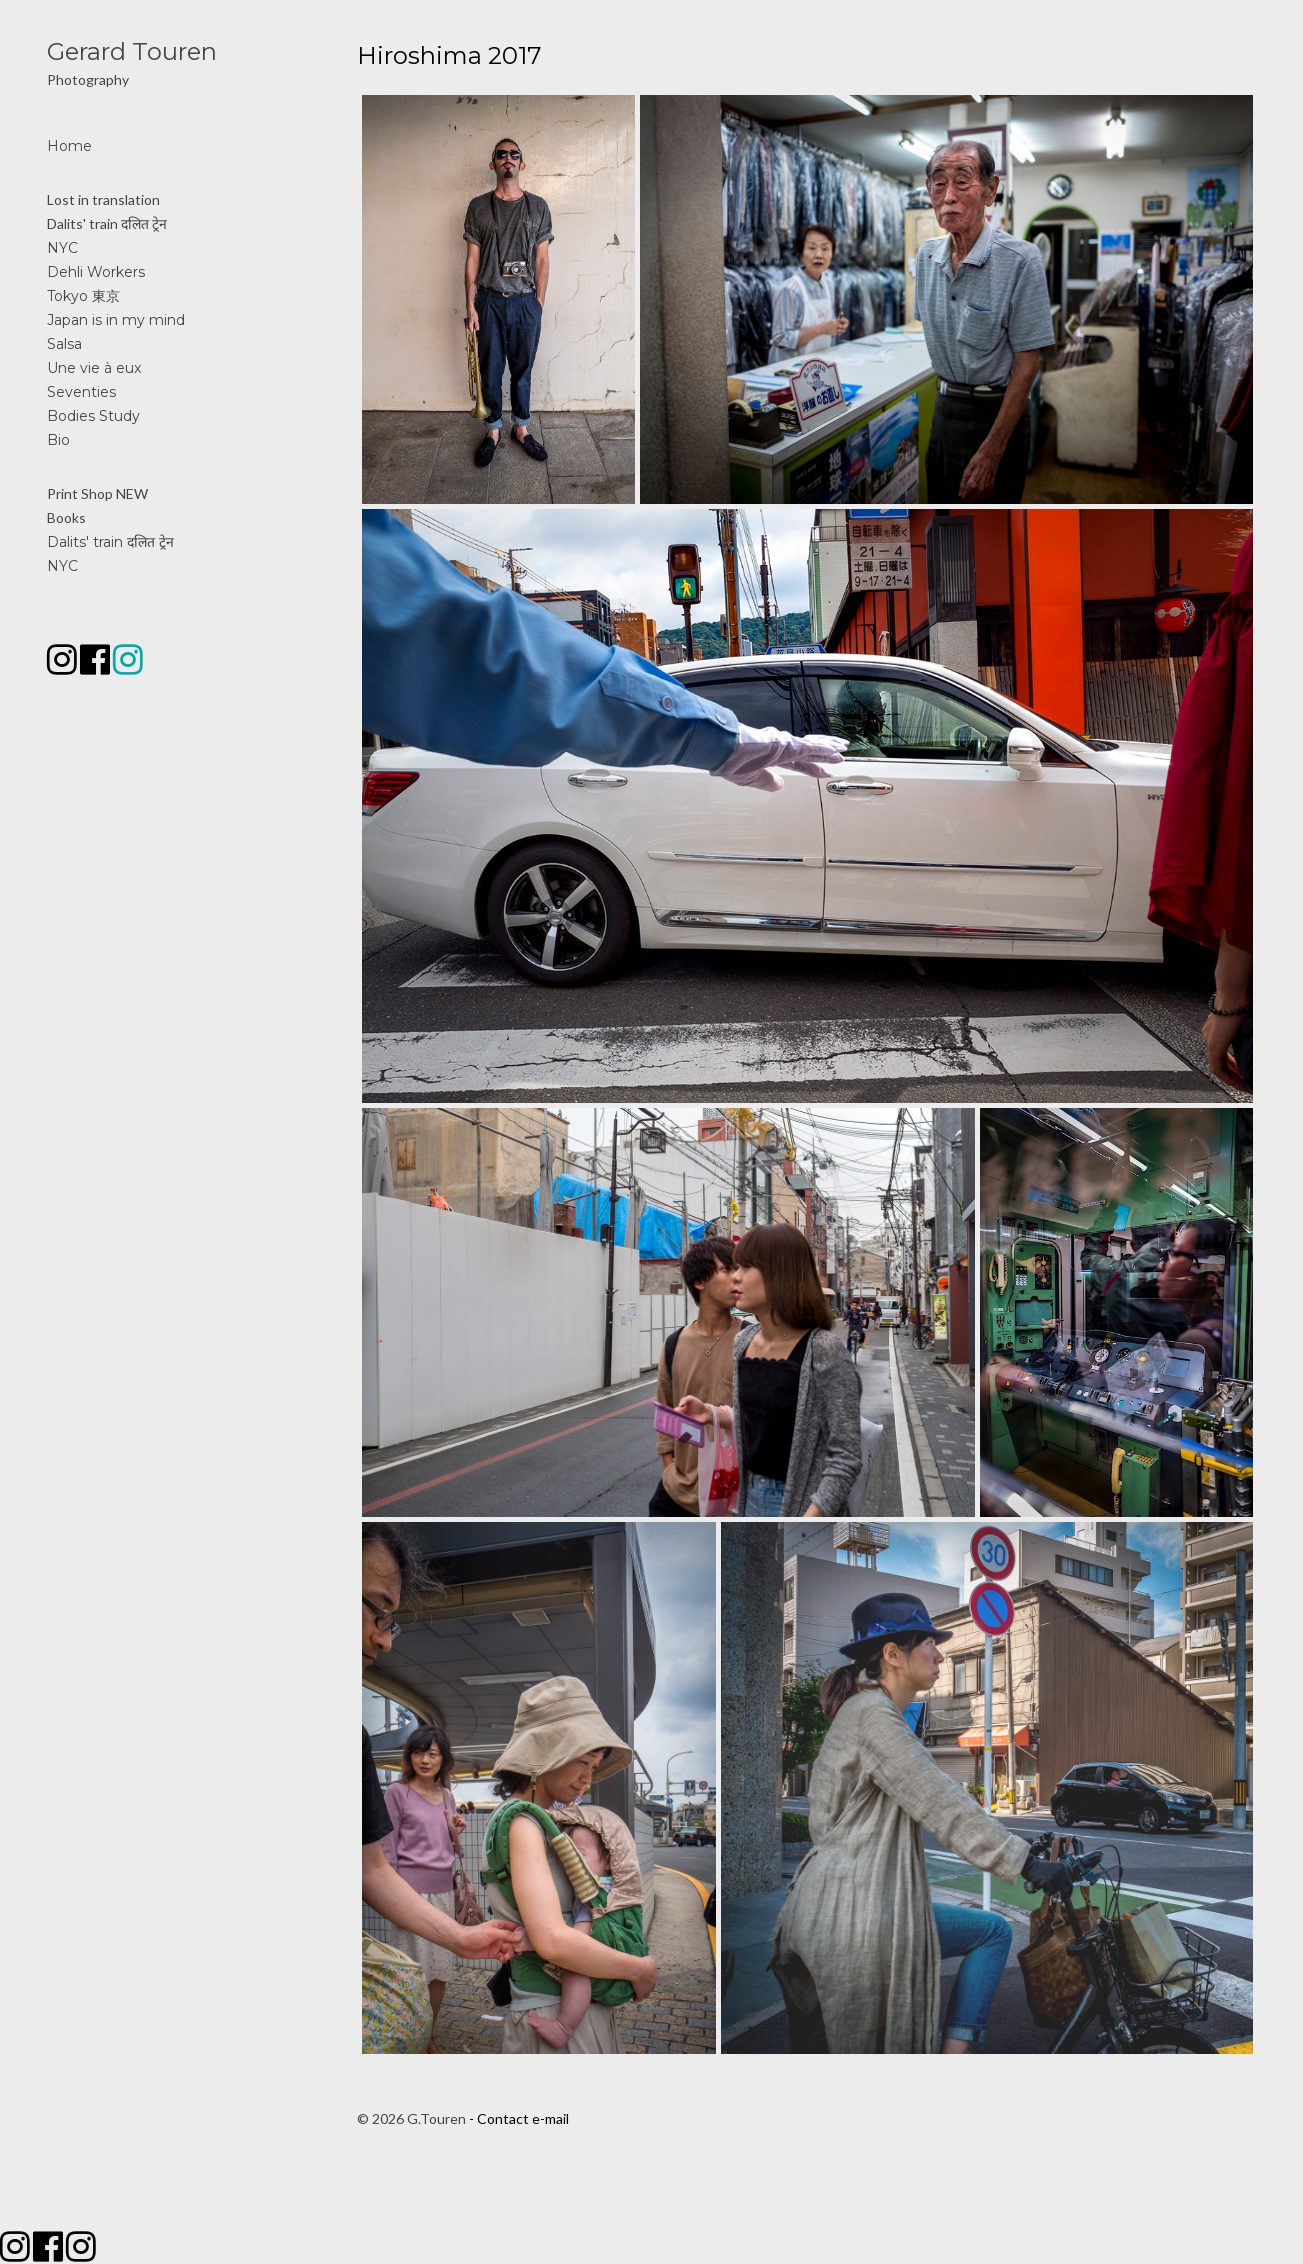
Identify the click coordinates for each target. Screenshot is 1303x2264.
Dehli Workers (96, 272)
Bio (58, 440)
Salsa (64, 344)
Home (69, 146)
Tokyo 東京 (83, 296)
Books (66, 517)
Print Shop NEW (97, 493)
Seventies (81, 392)
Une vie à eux (94, 368)
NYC (62, 248)
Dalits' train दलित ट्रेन (107, 223)
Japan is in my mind (116, 320)
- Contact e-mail (519, 2118)
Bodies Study (93, 416)
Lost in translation (103, 199)
